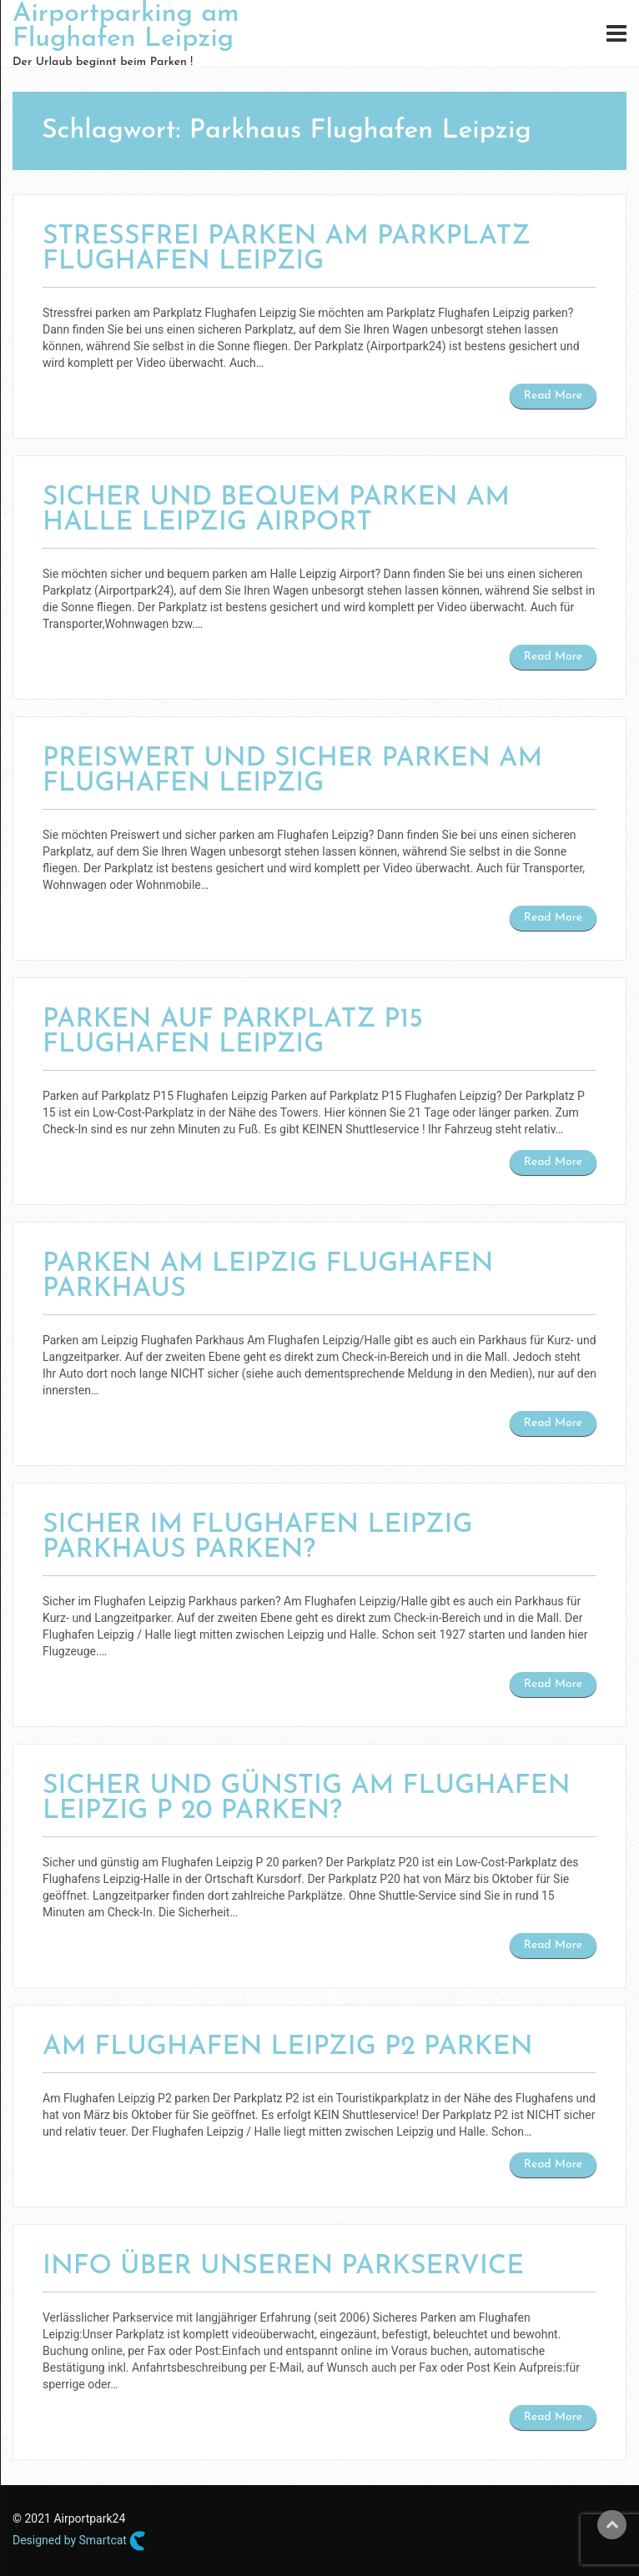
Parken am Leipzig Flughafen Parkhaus (268, 1277)
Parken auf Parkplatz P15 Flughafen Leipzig (233, 1032)
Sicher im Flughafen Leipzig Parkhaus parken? (258, 1538)
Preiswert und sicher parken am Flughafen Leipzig (292, 771)
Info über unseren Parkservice (283, 2266)
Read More (553, 395)
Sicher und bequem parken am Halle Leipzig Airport (276, 510)
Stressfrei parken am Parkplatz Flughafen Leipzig (287, 249)
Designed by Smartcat (79, 2541)
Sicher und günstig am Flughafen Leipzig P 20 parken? (307, 1799)
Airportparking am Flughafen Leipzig (126, 27)
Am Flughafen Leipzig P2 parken (288, 2047)
